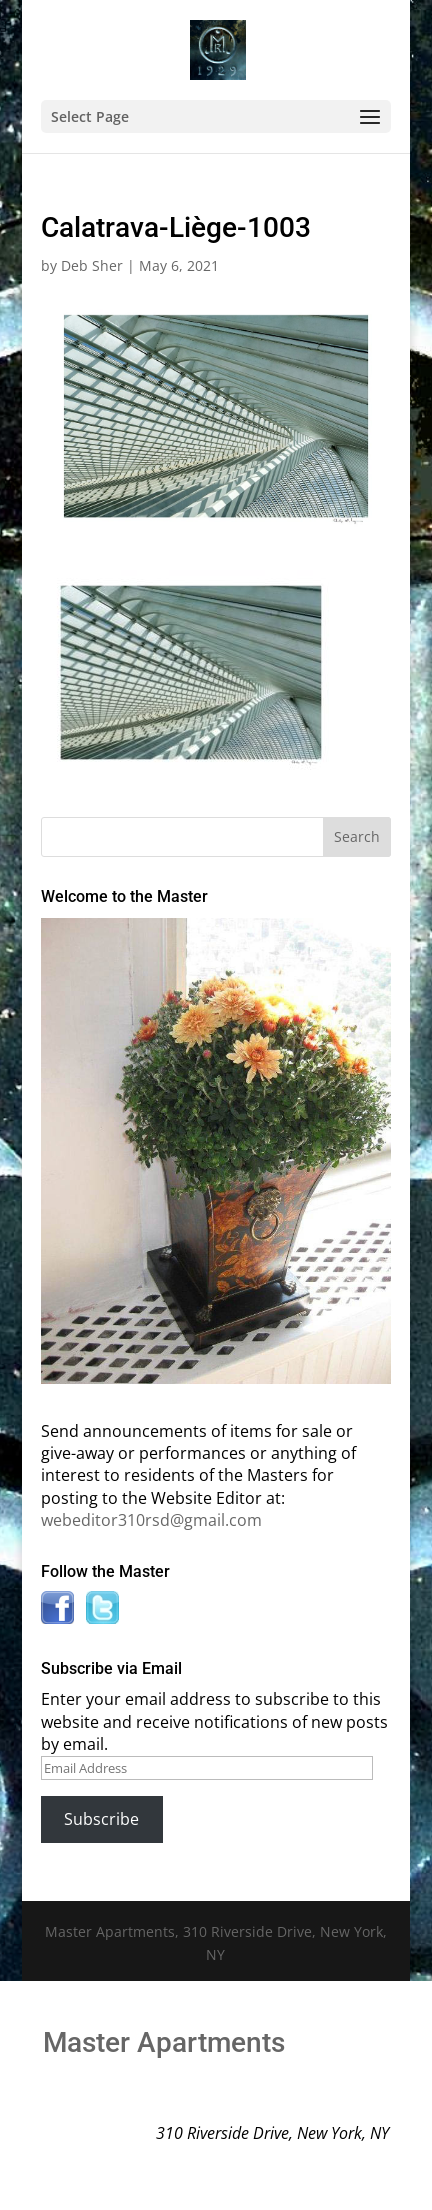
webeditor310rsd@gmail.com (151, 1520)
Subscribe (101, 1819)
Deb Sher (92, 265)
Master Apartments (164, 2042)
